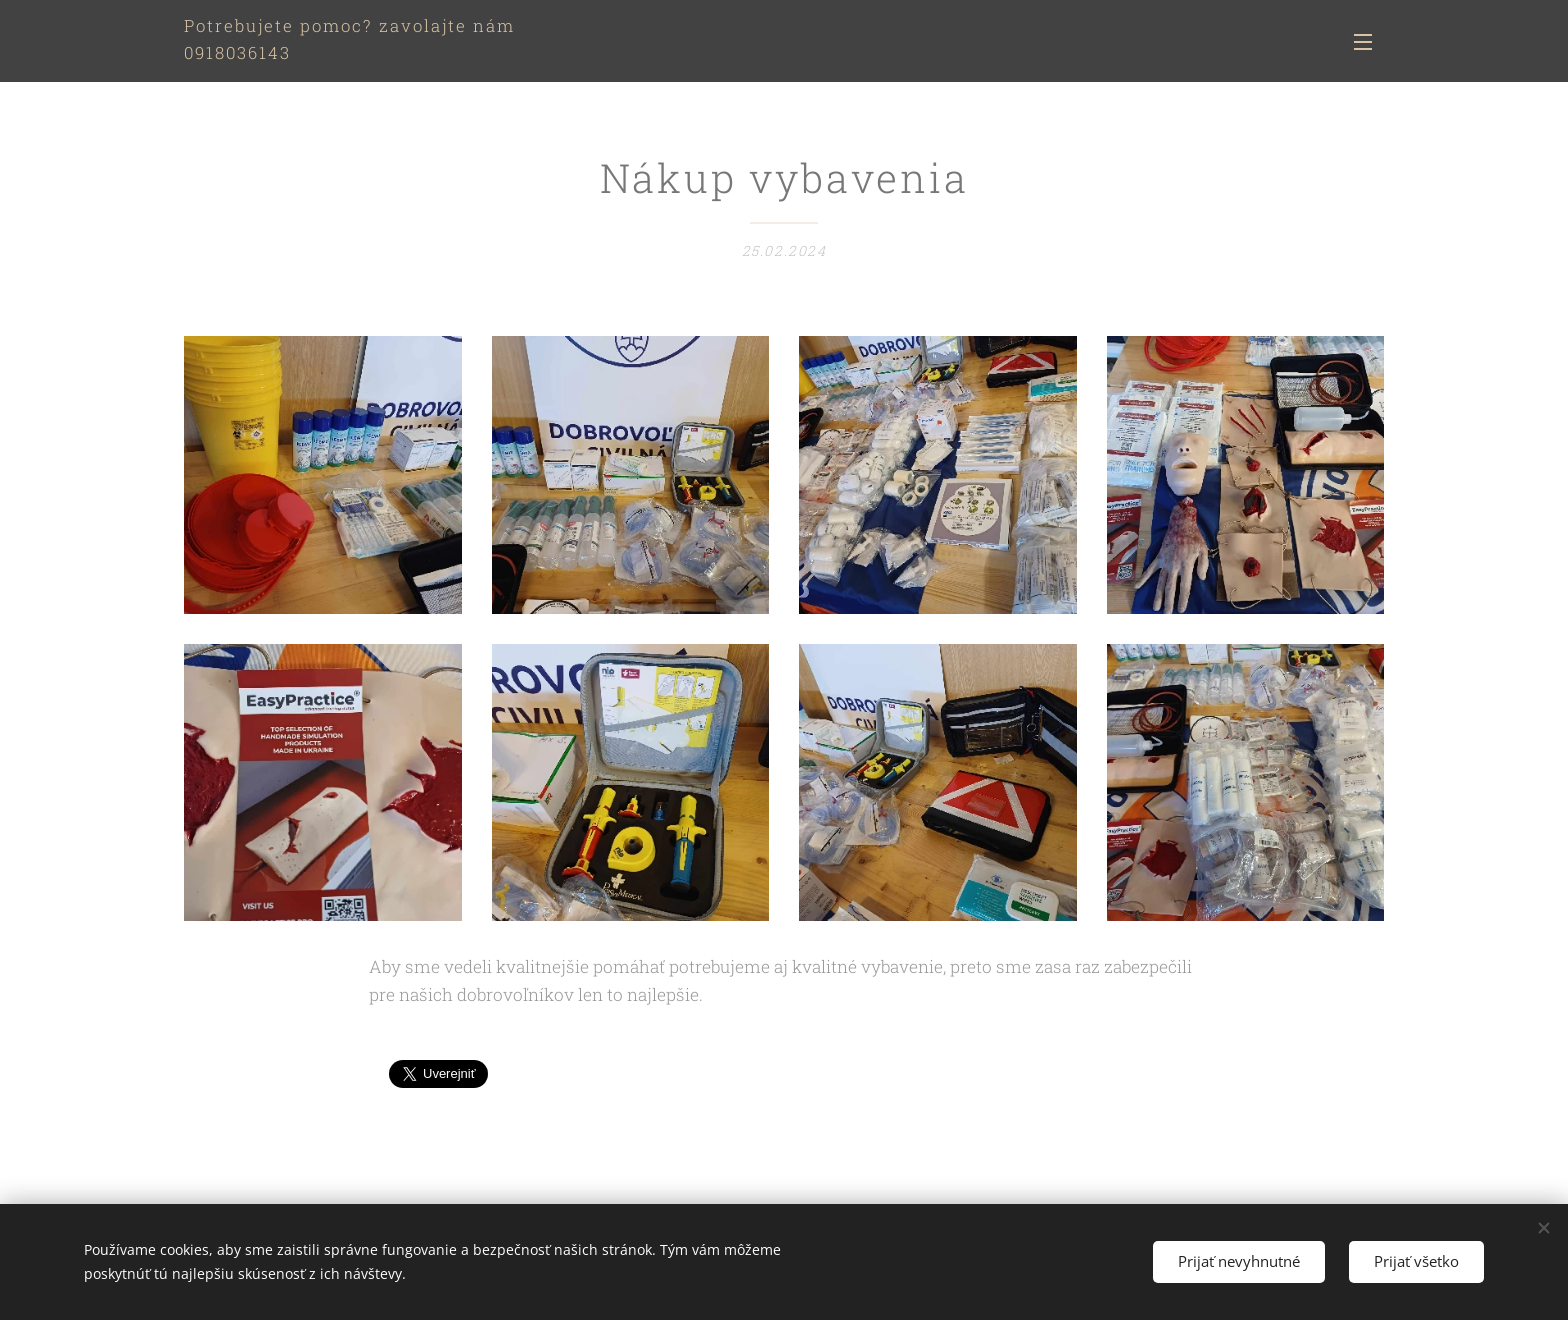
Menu (1363, 42)
